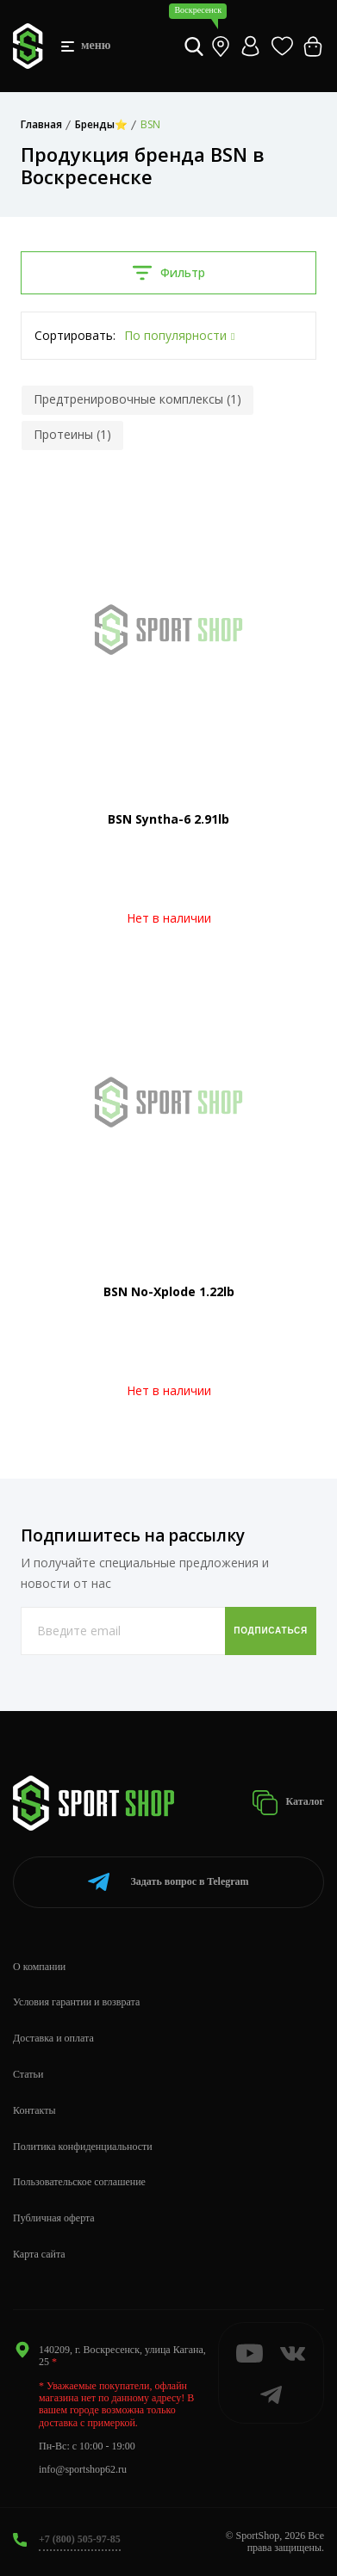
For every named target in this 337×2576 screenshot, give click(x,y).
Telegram (168, 1882)
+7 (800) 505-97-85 (80, 2539)
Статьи (28, 2074)
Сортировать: (74, 335)
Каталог (288, 1802)
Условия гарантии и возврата (76, 2002)
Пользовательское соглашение (79, 2182)
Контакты (34, 2110)
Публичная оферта (54, 2218)
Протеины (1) (72, 434)
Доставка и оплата (53, 2038)
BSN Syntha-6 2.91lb (168, 819)
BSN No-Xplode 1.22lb (168, 1291)
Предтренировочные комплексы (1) (137, 399)
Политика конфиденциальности (83, 2146)
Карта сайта (39, 2254)
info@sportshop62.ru (83, 2469)
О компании (39, 1967)
